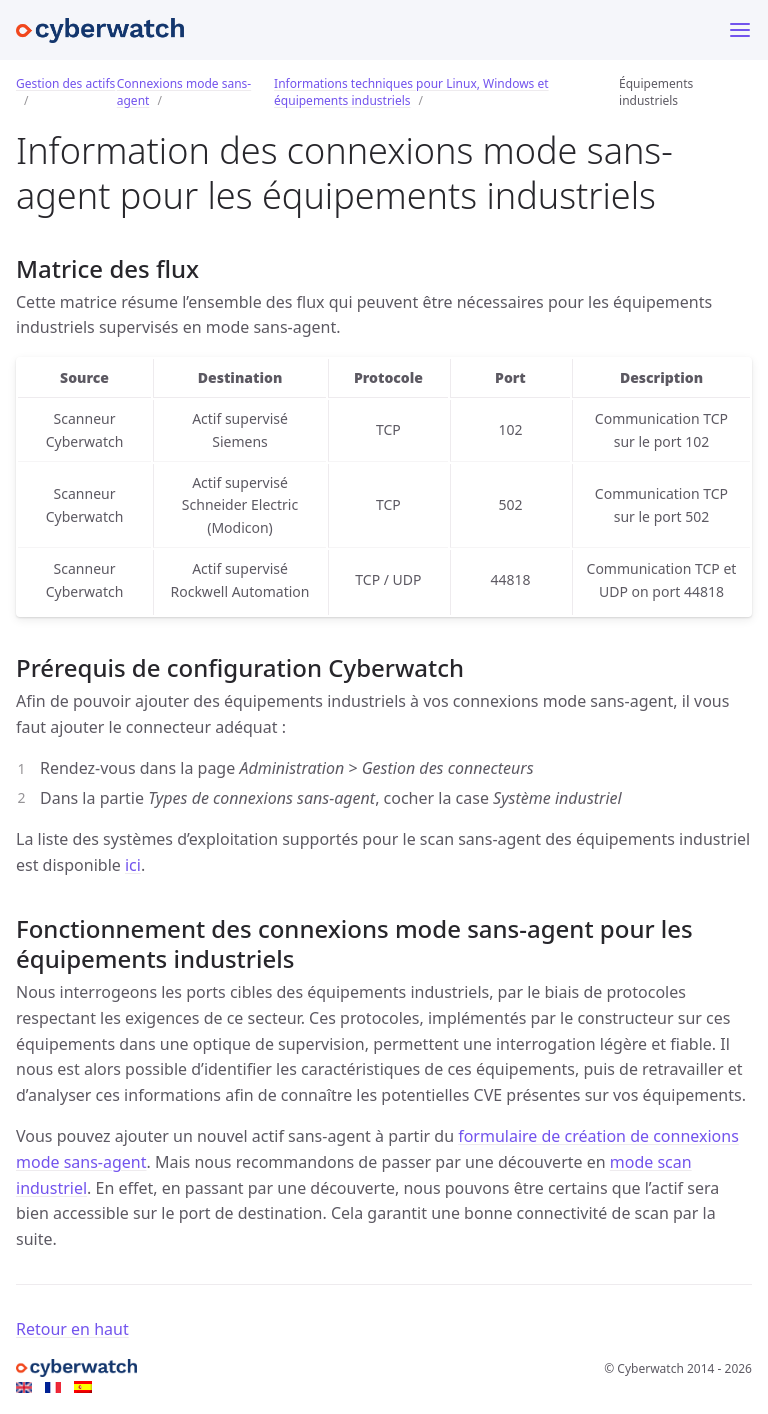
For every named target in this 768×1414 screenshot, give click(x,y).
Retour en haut (72, 1329)
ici (133, 865)
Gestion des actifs (65, 83)
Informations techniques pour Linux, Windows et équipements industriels (411, 92)
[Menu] (740, 30)
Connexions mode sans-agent (184, 92)
